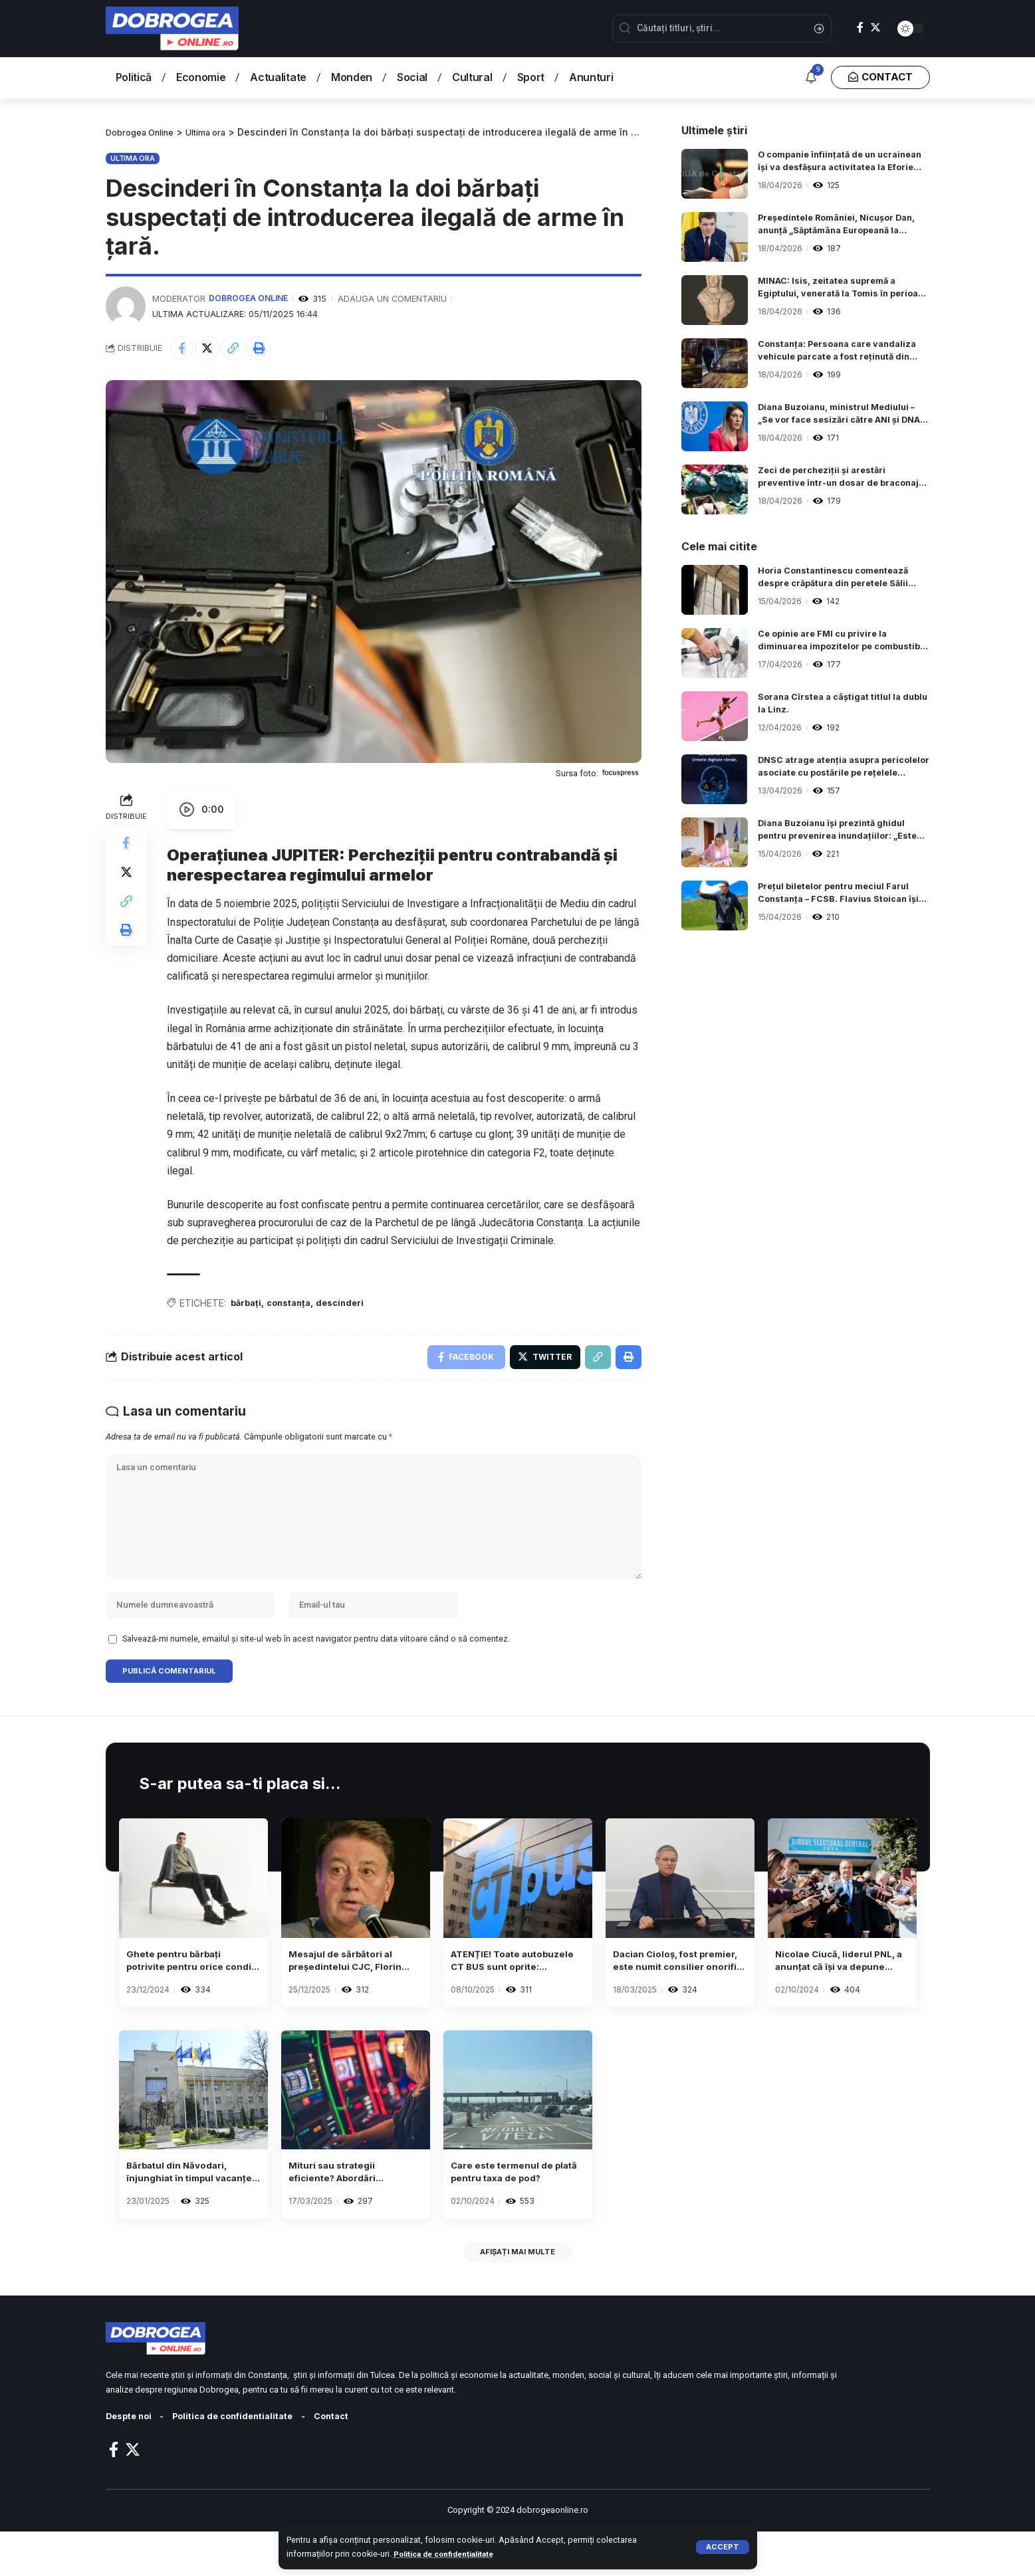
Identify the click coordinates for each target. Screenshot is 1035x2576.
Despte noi (132, 2461)
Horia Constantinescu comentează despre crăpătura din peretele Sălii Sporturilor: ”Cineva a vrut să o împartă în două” (841, 579)
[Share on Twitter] (212, 349)
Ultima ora (132, 157)
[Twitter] (875, 28)
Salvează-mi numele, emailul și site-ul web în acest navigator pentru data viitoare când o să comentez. (316, 1665)
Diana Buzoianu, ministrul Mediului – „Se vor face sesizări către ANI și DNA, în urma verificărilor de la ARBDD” (840, 416)
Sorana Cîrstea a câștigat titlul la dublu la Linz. (836, 705)
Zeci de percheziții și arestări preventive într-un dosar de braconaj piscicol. (826, 479)
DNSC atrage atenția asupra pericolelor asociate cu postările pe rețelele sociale (842, 769)
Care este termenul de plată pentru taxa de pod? (510, 2210)
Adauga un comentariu (396, 298)
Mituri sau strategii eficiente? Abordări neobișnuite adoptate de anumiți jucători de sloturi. (353, 2210)
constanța (294, 1305)
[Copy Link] (240, 349)
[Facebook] (860, 28)
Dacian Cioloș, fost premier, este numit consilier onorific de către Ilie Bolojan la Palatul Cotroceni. (665, 1993)
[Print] (269, 349)
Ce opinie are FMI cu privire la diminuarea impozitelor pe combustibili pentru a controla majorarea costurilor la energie (832, 642)
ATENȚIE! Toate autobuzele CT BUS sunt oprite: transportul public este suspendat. (517, 1993)
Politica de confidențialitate (450, 2554)
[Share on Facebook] (183, 349)
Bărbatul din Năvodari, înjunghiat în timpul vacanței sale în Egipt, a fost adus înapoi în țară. (189, 2210)
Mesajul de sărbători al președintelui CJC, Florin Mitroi (353, 1993)
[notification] (811, 78)
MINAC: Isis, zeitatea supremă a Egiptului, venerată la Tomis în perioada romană (834, 289)
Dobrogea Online (250, 298)
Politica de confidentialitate (245, 2461)
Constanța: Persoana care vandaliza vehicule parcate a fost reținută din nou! (837, 353)
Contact (353, 2461)
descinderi (350, 1305)
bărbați (247, 1305)
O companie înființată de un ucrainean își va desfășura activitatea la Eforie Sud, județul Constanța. (834, 163)
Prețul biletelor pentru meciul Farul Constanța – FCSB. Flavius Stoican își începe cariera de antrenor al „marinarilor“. (840, 895)
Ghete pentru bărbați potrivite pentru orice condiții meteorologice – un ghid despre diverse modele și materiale (189, 1993)
